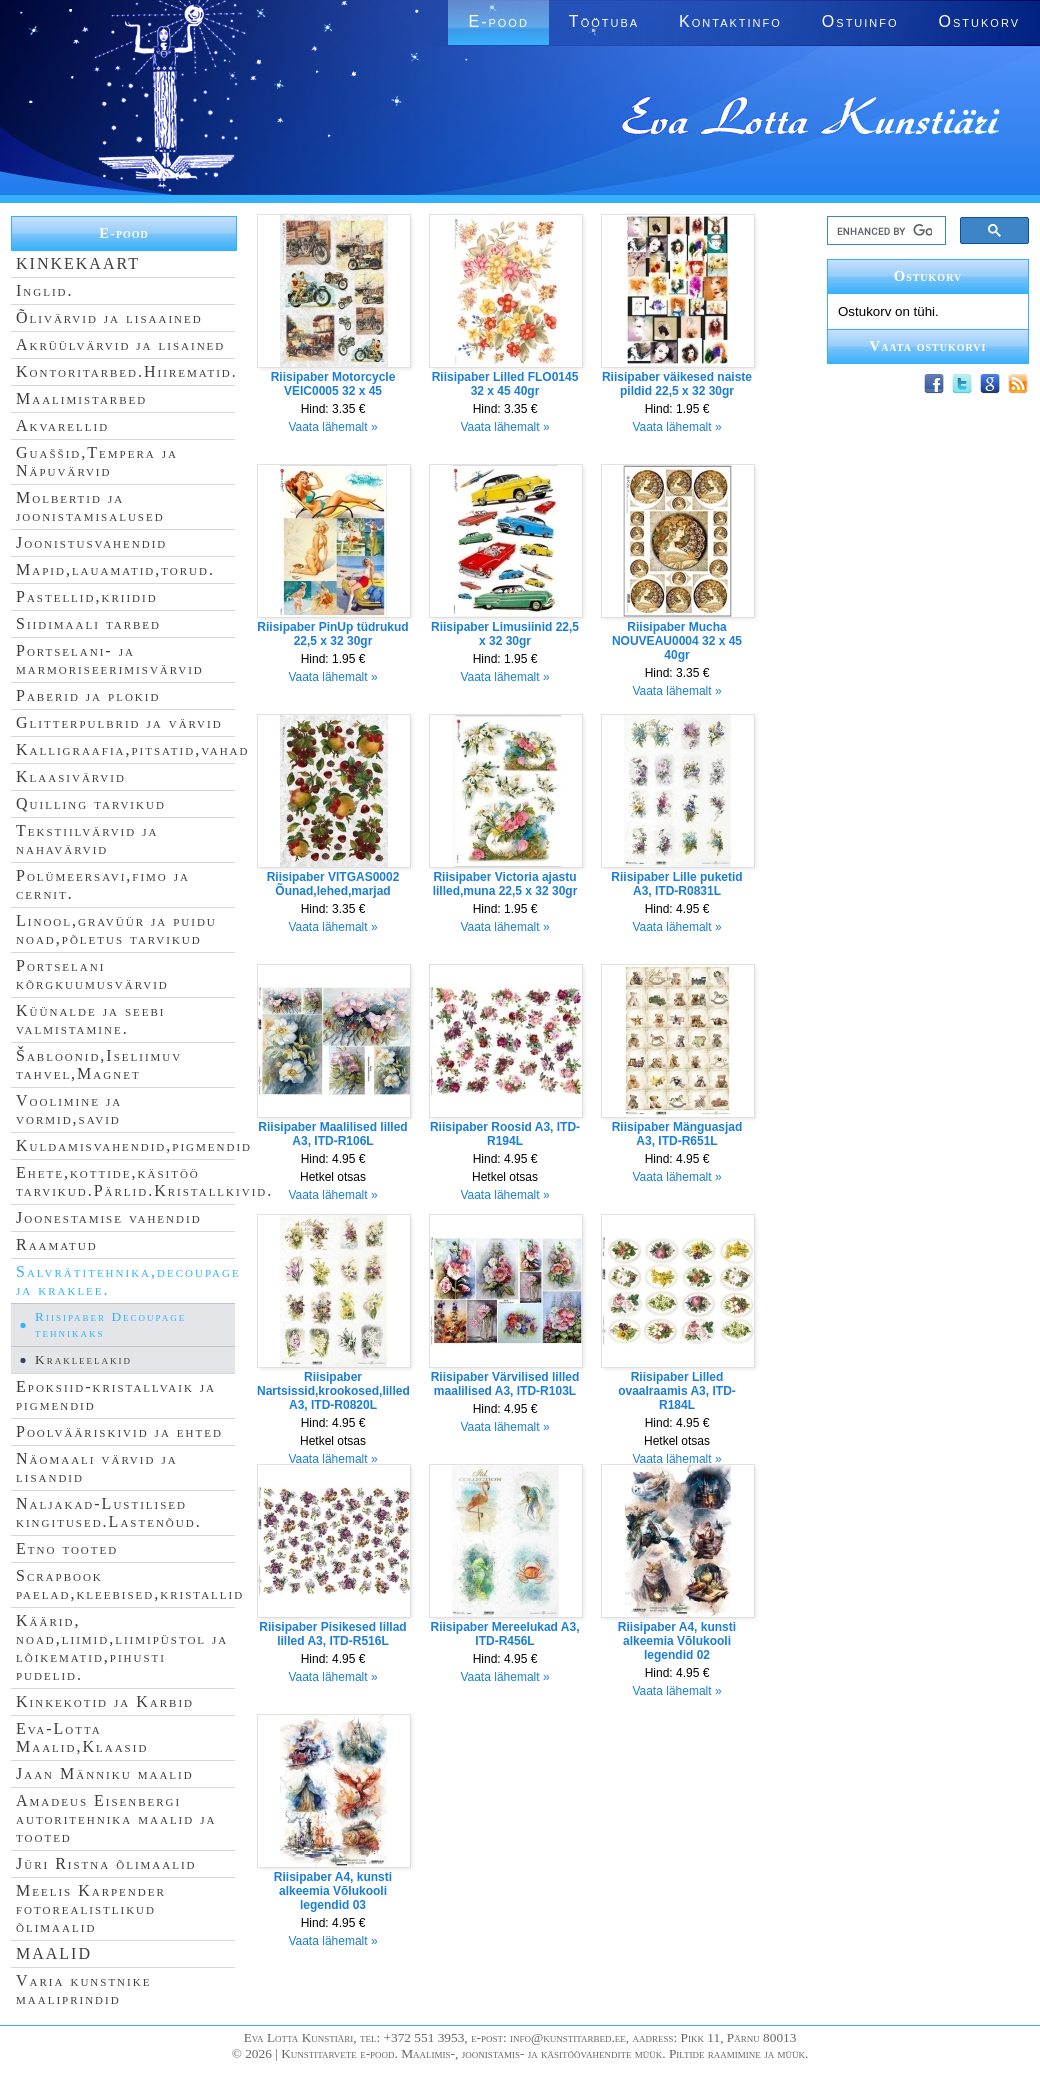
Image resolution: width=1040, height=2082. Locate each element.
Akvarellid (62, 425)
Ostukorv (979, 21)
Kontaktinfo (730, 21)
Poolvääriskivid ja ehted (119, 1431)
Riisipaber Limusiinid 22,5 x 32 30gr (505, 634)
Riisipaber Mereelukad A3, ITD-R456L (505, 1634)
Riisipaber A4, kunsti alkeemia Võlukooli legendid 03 (333, 1891)
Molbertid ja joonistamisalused (90, 506)
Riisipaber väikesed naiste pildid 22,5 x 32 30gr (677, 384)
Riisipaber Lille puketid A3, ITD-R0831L (676, 884)
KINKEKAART (78, 263)
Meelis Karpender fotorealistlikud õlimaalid (91, 1908)
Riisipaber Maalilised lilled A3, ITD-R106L (332, 1134)
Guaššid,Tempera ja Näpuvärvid (97, 461)
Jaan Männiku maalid (105, 1773)
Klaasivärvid (71, 776)
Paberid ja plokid (88, 695)
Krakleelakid (83, 1359)
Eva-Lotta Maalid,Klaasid (82, 1737)
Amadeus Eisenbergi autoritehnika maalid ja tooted (116, 1818)
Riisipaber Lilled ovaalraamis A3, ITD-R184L (677, 1391)
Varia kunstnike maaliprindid (83, 1989)
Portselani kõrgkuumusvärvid (92, 974)
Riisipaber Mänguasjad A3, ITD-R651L (677, 1134)
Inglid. (45, 290)
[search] (884, 231)
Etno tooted (67, 1548)
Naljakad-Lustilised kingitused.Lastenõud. (109, 1512)
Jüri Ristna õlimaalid (106, 1863)
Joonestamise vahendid (109, 1217)
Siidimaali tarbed (88, 623)
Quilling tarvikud (91, 803)
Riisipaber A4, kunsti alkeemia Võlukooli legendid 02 (677, 1641)
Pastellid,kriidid (87, 596)
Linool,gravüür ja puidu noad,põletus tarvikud (116, 929)
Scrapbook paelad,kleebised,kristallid (130, 1584)
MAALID (54, 1953)
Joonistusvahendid (91, 542)
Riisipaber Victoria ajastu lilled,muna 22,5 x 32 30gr (505, 884)
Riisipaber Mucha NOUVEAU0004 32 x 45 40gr (677, 641)
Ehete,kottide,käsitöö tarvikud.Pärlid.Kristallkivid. (144, 1181)
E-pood (498, 21)
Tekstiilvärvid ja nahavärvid (87, 839)
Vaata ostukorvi (928, 346)
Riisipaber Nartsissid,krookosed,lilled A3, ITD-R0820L (333, 1391)
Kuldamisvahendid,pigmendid (134, 1145)
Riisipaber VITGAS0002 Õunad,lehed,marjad (333, 884)
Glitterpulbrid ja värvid (119, 722)
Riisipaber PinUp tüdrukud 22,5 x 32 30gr (332, 634)
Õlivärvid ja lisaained (109, 317)
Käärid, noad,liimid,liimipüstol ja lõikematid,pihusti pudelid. (122, 1647)
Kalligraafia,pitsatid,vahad (132, 749)
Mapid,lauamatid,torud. (115, 569)
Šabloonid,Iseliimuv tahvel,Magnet (99, 1064)
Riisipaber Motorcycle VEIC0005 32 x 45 (333, 384)
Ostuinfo (860, 21)
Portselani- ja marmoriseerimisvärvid (110, 659)
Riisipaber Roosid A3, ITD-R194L (505, 1134)
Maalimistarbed (81, 398)
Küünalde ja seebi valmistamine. (91, 1019)
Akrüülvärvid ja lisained (120, 344)
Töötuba (604, 21)
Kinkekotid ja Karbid (105, 1701)
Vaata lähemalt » (332, 427)
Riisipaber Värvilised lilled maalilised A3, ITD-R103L (505, 1384)
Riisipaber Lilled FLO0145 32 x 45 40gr (505, 384)
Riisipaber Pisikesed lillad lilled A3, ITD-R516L (332, 1634)
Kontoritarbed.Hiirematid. (127, 371)
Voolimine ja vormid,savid (69, 1109)
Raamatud (57, 1244)
